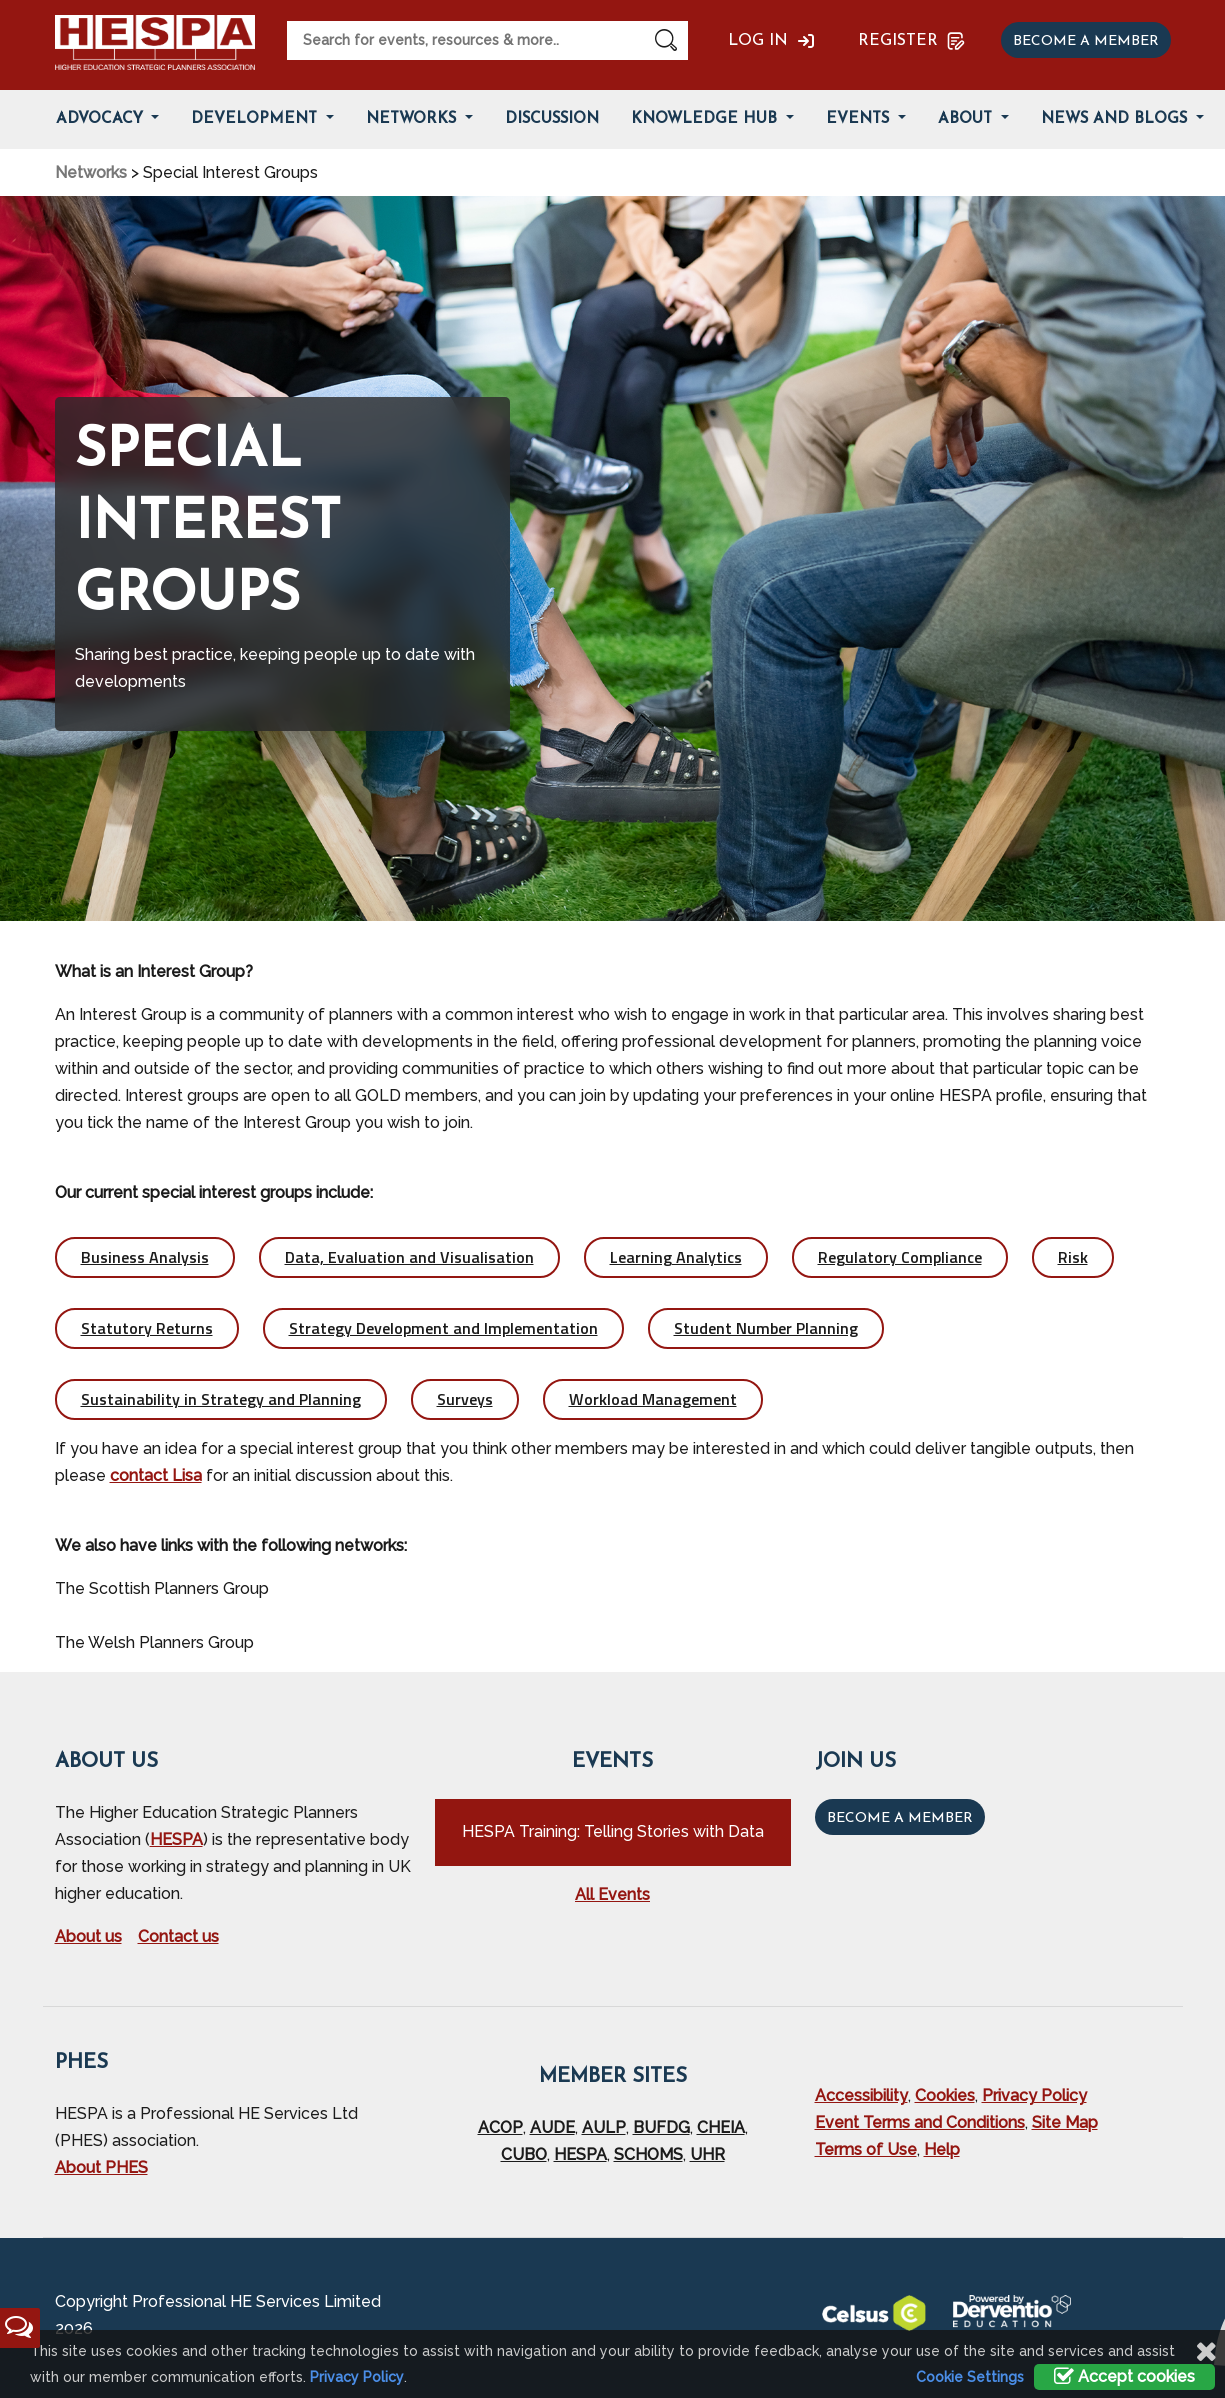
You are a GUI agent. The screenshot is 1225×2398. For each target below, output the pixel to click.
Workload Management (653, 1399)
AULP (604, 2127)
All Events (612, 1894)
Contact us (178, 1936)
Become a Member (900, 1818)
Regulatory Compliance (900, 1257)
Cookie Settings (970, 2377)
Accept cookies (1124, 2376)
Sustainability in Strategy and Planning (221, 1399)
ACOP (500, 2127)
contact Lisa (156, 1475)
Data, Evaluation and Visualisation (409, 1257)
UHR (707, 2154)
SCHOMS (648, 2154)
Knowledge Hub (706, 119)
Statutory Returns (147, 1328)
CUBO (524, 2154)
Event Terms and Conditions (920, 2122)
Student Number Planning (766, 1328)
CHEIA (721, 2127)
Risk (1073, 1257)
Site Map (1065, 2122)
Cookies (945, 2095)
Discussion (552, 119)
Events (860, 119)
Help (942, 2149)
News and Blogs (1116, 119)
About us (88, 1936)
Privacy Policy (1034, 2095)
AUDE (552, 2127)
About (967, 119)
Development (256, 119)
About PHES (101, 2167)
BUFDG (661, 2127)
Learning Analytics (676, 1257)
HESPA (176, 1839)
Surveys (465, 1399)
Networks (413, 119)
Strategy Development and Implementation (443, 1328)
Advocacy (102, 119)
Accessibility (861, 2095)
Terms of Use (866, 2149)
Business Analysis (145, 1257)
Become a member (1086, 41)
